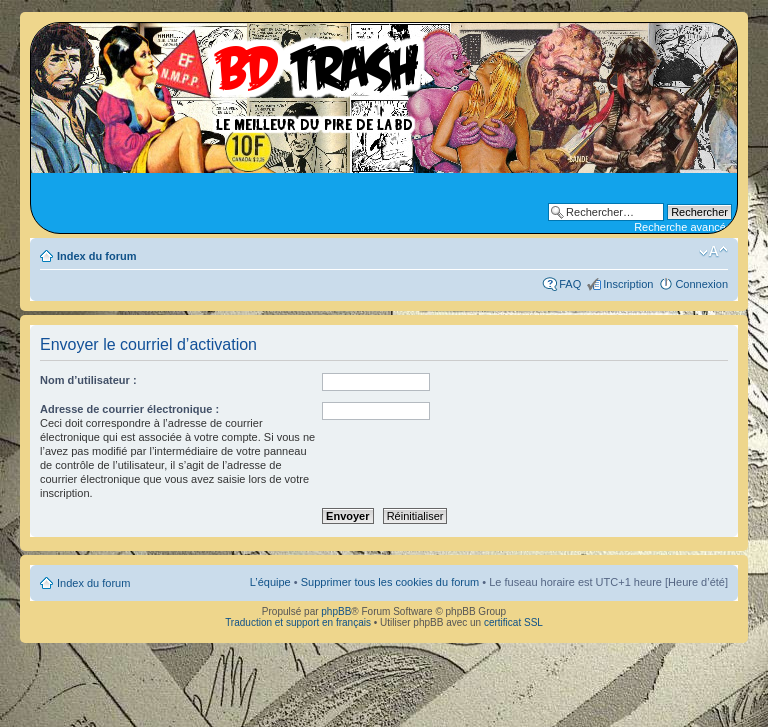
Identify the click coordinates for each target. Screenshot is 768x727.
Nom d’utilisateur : (88, 380)
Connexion (701, 284)
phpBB (336, 611)
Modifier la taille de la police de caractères (713, 252)
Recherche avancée (683, 227)
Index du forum (96, 256)
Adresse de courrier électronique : (129, 409)
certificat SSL (513, 622)
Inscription (628, 284)
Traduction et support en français (298, 622)
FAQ (570, 284)
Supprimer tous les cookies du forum (390, 582)
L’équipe (270, 582)
